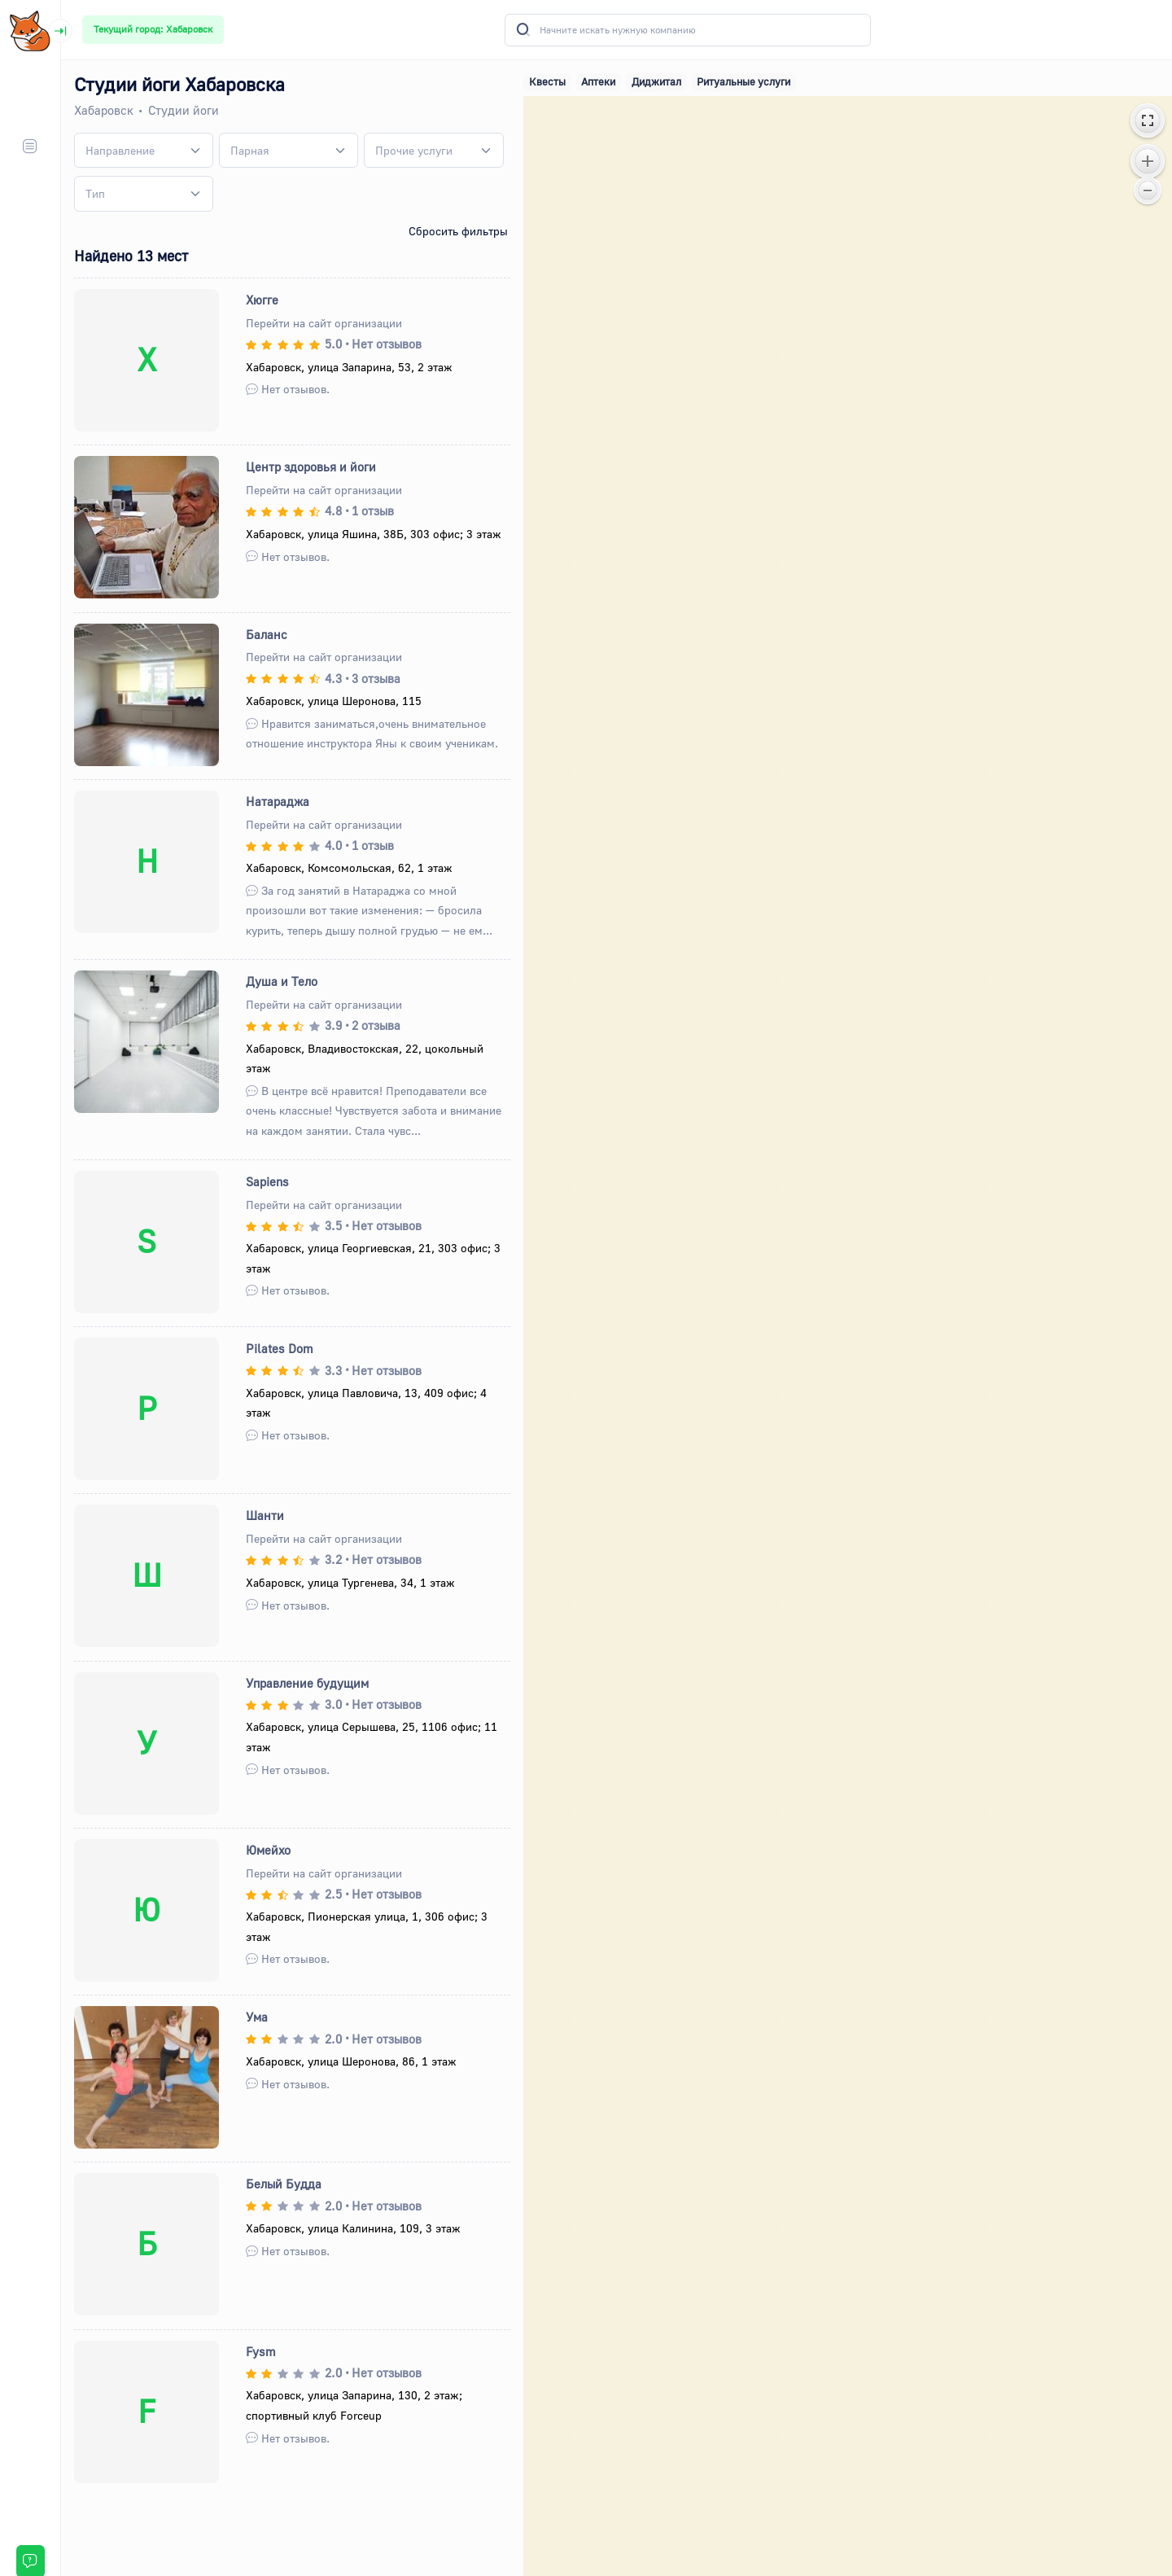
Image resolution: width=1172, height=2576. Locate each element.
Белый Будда (284, 2183)
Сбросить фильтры (458, 231)
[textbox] (120, 150)
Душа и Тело (282, 981)
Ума (258, 2016)
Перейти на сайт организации (325, 323)
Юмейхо (269, 1849)
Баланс (267, 634)
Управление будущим (308, 1683)
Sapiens (268, 1181)
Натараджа (278, 801)
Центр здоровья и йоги (312, 466)
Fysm (262, 2351)
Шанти (266, 1515)
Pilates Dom (280, 1348)
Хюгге (263, 299)
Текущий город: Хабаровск (153, 29)
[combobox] (144, 151)
